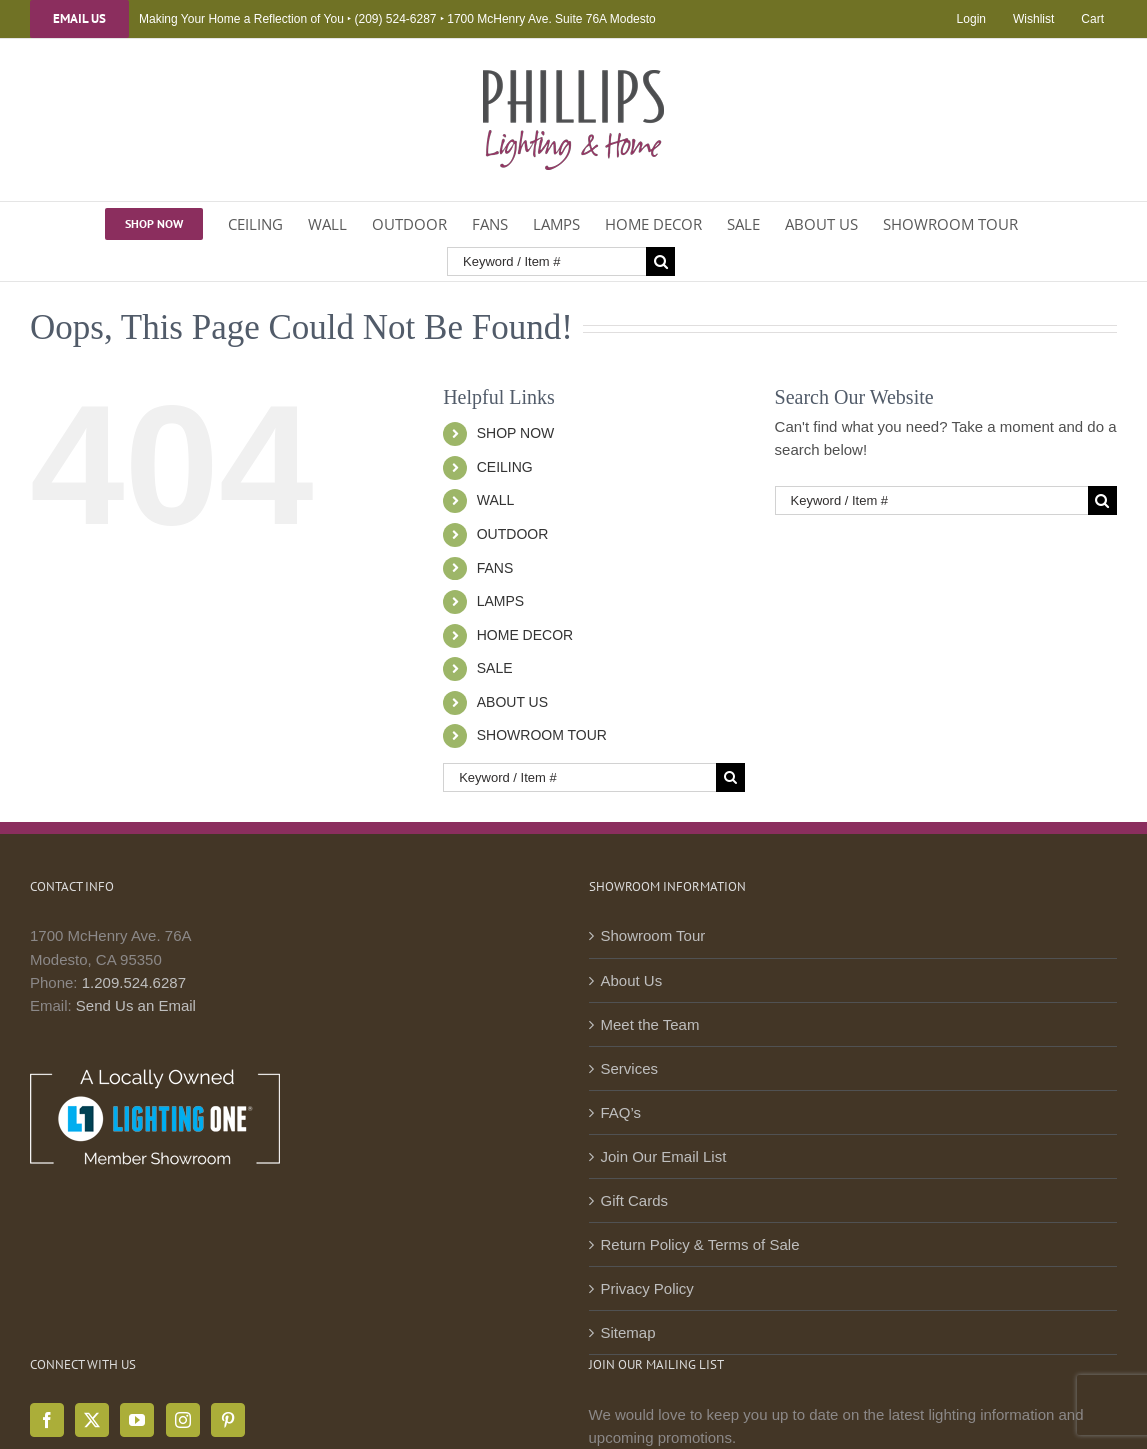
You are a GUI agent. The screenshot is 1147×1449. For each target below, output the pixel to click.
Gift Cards (635, 1200)
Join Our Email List (664, 1156)
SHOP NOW (516, 433)
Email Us (79, 19)
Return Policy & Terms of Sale (700, 1244)
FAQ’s (621, 1112)
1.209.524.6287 (134, 982)
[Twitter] (92, 1420)
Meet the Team (650, 1024)
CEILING (505, 467)
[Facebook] (47, 1420)
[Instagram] (183, 1420)
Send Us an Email (136, 1005)
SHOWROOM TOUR (542, 735)
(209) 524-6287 (395, 19)
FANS (495, 568)
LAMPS (500, 601)
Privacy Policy (647, 1288)
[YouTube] (137, 1420)
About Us (632, 980)
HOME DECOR (525, 635)
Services (630, 1068)
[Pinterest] (228, 1420)
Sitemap (628, 1332)
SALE (495, 668)
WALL (496, 500)
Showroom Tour (653, 935)
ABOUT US (512, 702)
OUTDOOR (513, 534)
